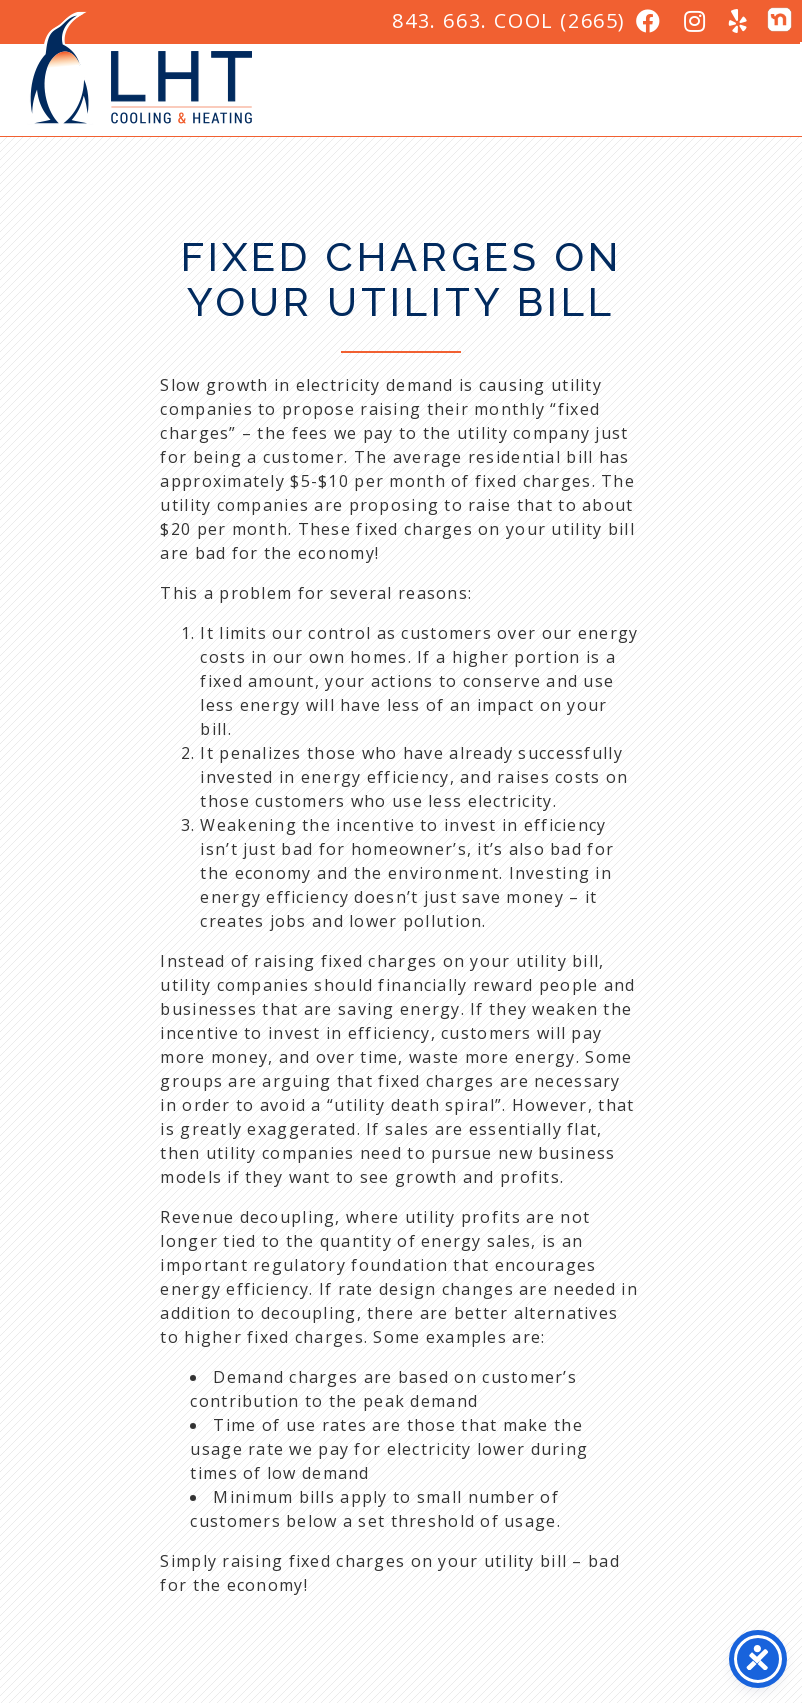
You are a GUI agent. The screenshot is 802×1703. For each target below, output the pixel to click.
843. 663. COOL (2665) (509, 20)
